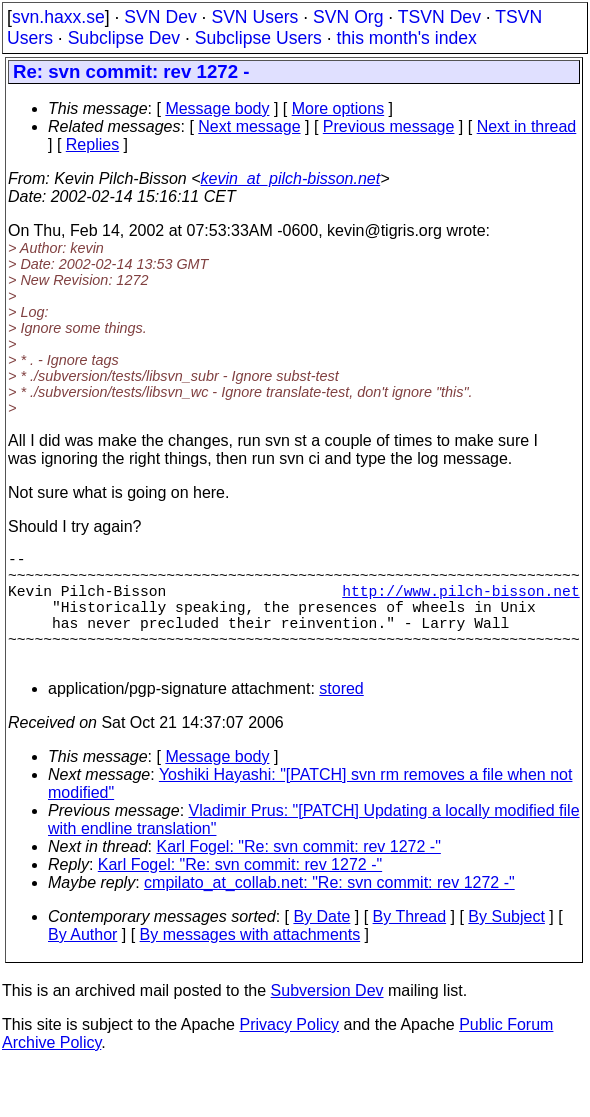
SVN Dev (160, 17)
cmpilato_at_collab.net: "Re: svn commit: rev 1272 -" (329, 910)
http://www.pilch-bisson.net (460, 602)
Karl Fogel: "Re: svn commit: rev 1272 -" (299, 874)
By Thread (410, 944)
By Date (321, 944)
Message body (217, 108)
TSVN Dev (439, 17)
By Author (82, 962)
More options (338, 108)
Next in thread (527, 126)
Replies (92, 144)
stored (341, 716)
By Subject (506, 944)
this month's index (407, 38)
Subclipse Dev (124, 38)
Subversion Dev (327, 1018)
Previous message (389, 126)
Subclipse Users (258, 38)
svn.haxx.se (58, 17)
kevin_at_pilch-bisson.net (291, 178)
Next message (249, 126)
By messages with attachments (250, 962)
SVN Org (348, 17)
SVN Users (254, 17)
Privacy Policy (289, 1052)
